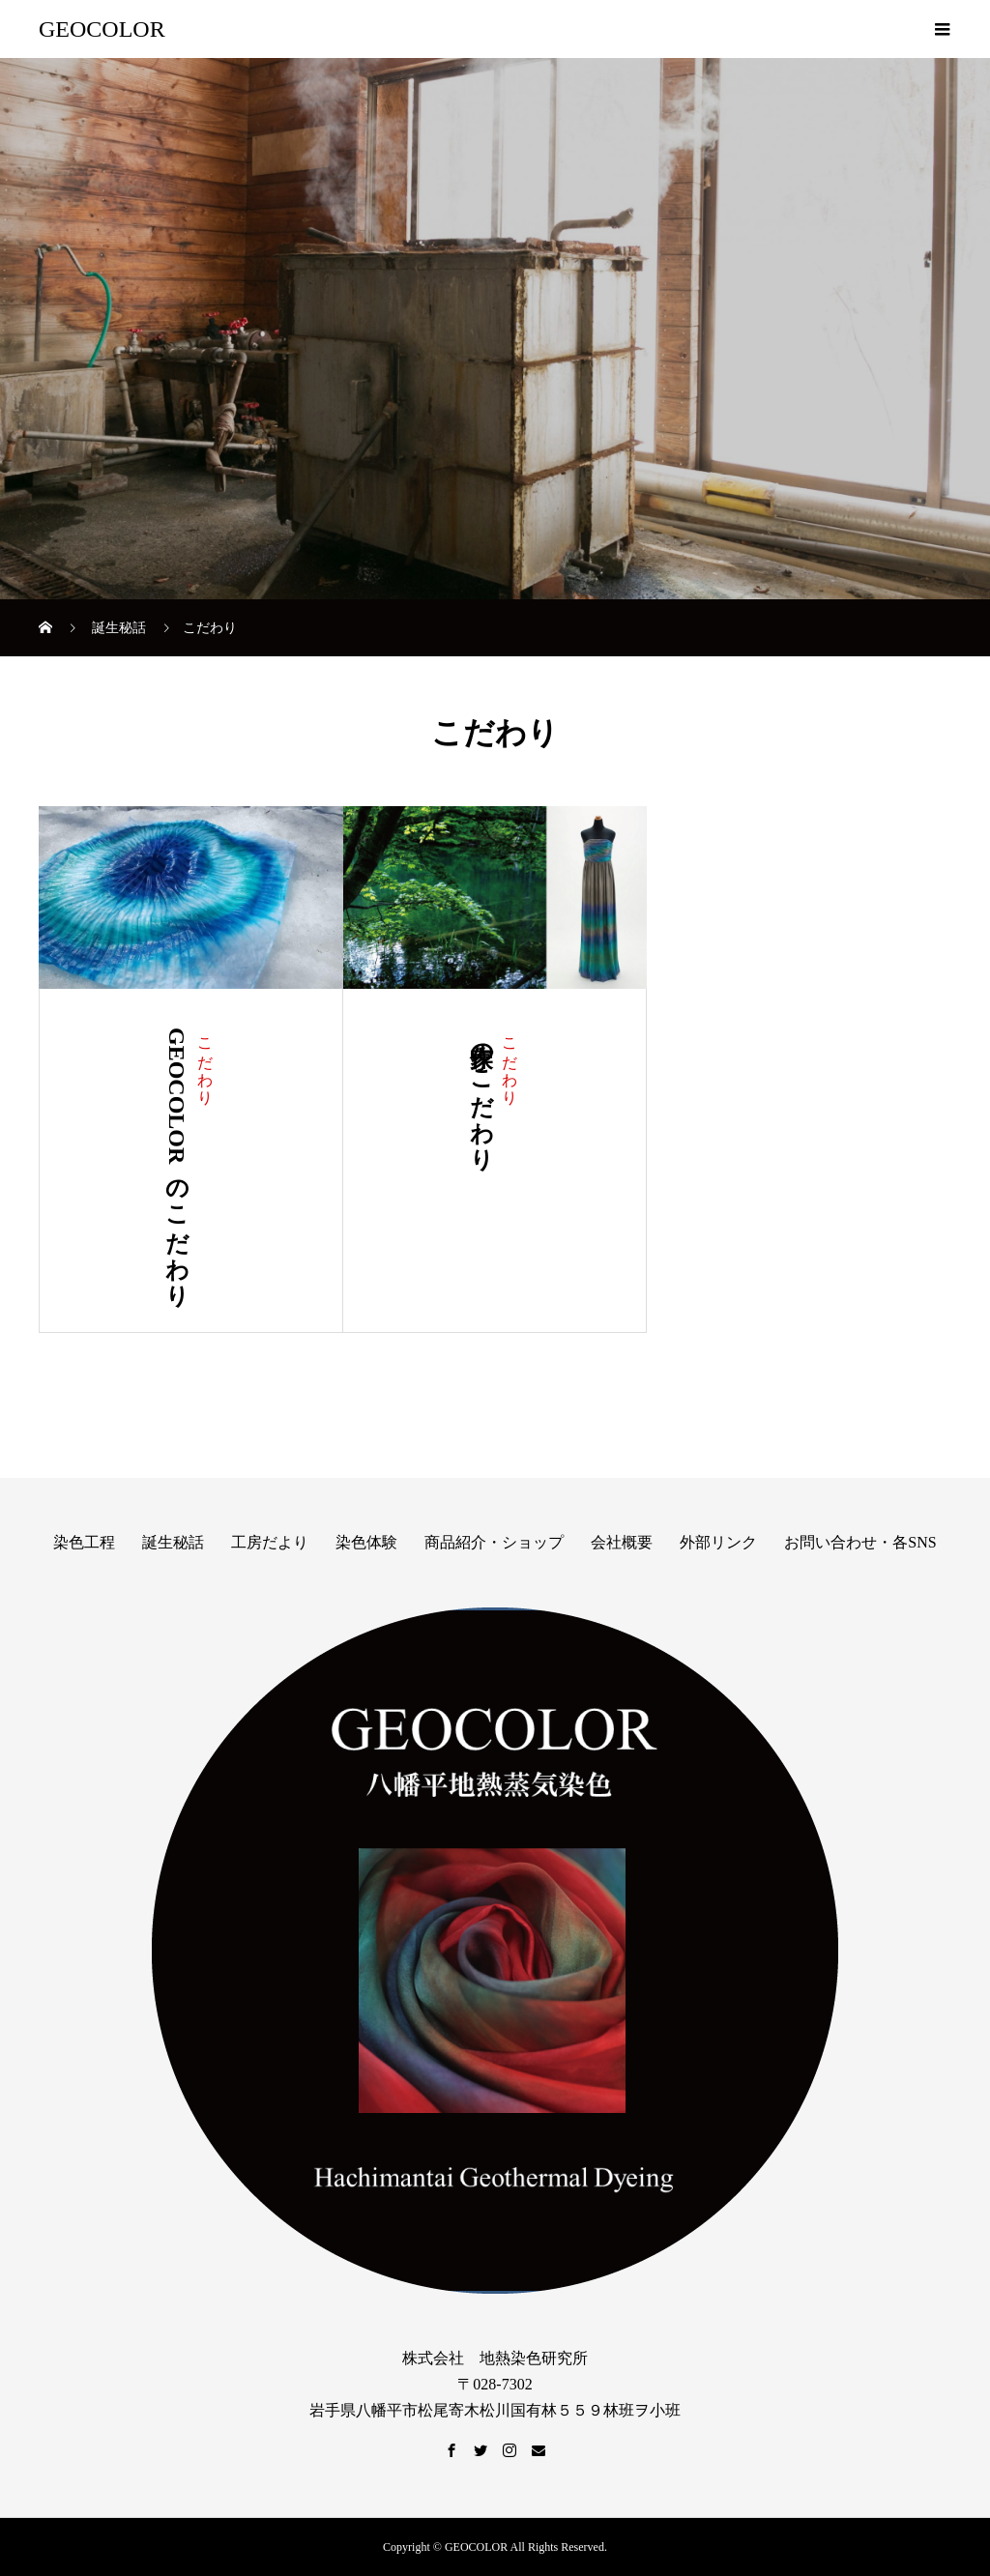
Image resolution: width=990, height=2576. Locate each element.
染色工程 (84, 1542)
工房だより (269, 1542)
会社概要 (622, 1542)
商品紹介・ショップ (494, 1542)
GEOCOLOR (102, 29)
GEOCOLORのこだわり (176, 1161)
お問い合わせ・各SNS (860, 1542)
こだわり (205, 1062)
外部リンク (718, 1542)
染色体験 (366, 1542)
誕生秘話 (173, 1542)
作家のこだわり (481, 1093)
